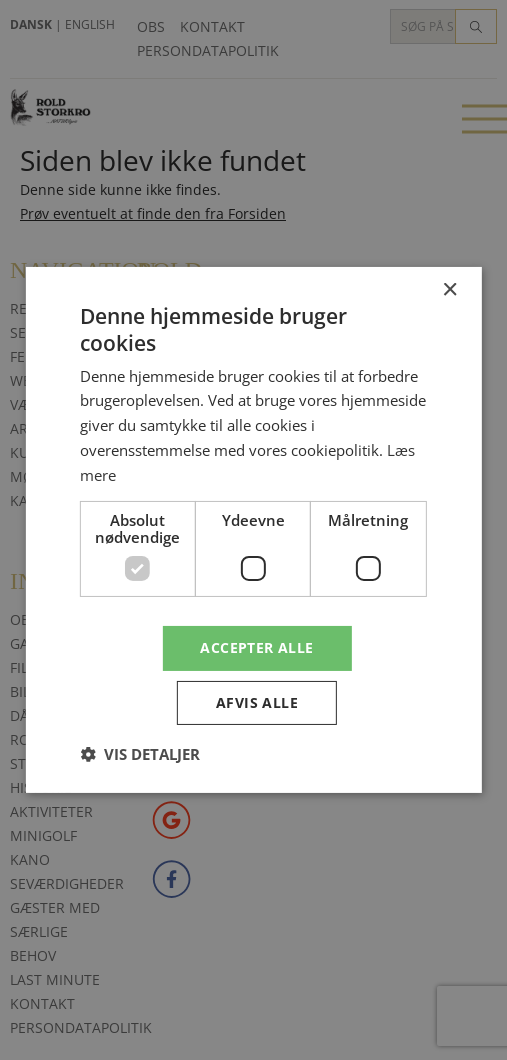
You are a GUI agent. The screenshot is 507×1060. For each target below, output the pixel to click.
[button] (140, 754)
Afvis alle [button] (257, 702)
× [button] (449, 290)
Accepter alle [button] (256, 647)
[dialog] (253, 530)
